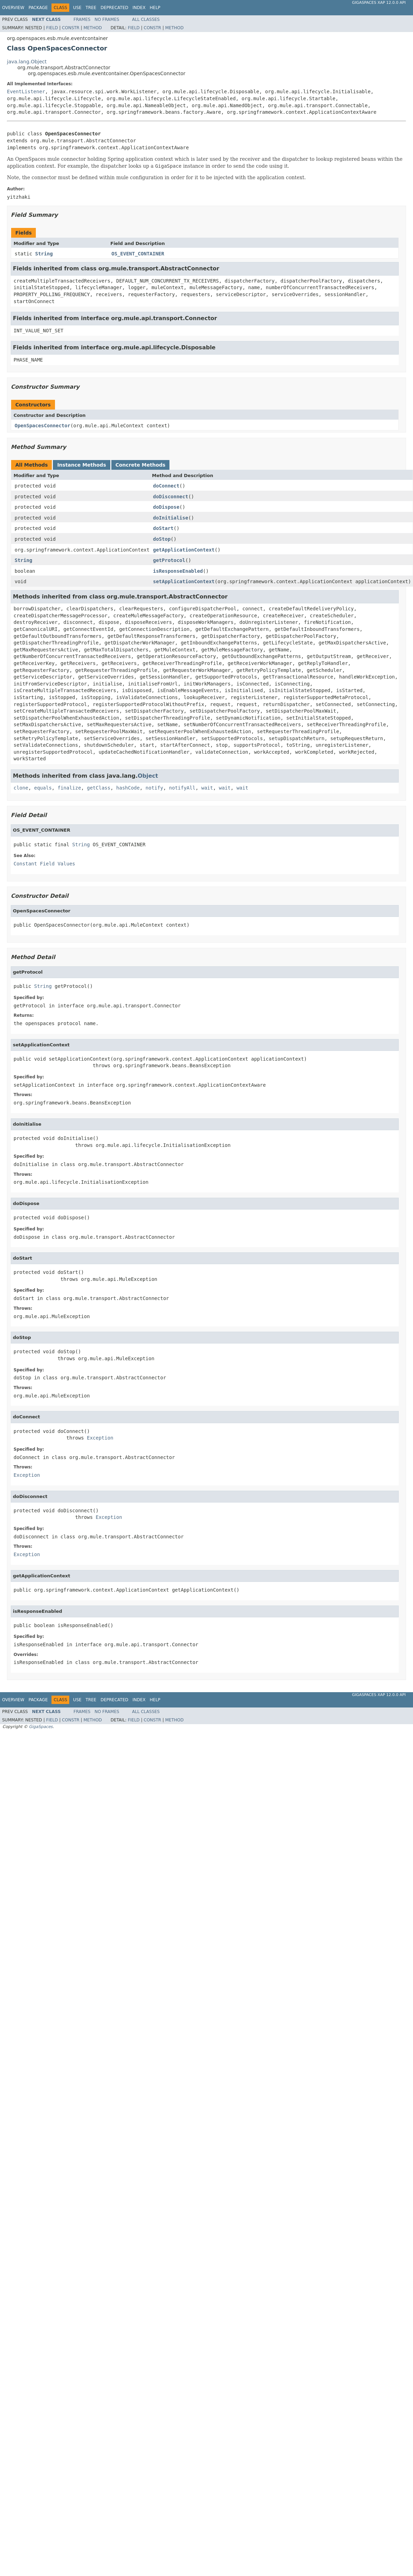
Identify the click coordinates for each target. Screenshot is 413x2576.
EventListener (26, 91)
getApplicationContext (184, 550)
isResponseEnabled (178, 571)
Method (93, 27)
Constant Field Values (44, 863)
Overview (13, 7)
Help (155, 7)
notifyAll (182, 788)
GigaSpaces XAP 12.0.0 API (379, 2)
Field (52, 27)
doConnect (166, 486)
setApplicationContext (184, 581)
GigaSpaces (41, 1726)
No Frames (107, 19)
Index (139, 7)
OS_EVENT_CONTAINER (137, 253)
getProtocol (169, 560)
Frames (81, 19)
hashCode (128, 788)
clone (21, 788)
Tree (91, 7)
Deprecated (114, 7)
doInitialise (170, 518)
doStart (163, 528)
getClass (98, 788)
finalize (69, 788)
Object (148, 775)
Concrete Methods (141, 465)
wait (207, 788)
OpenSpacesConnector (42, 425)
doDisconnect (170, 496)
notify (154, 788)
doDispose (166, 507)
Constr (70, 27)
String (44, 253)
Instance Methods (81, 465)
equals (43, 788)
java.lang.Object (27, 61)
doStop (162, 539)
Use (77, 7)
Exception (100, 1438)
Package (38, 7)
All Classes (146, 19)
